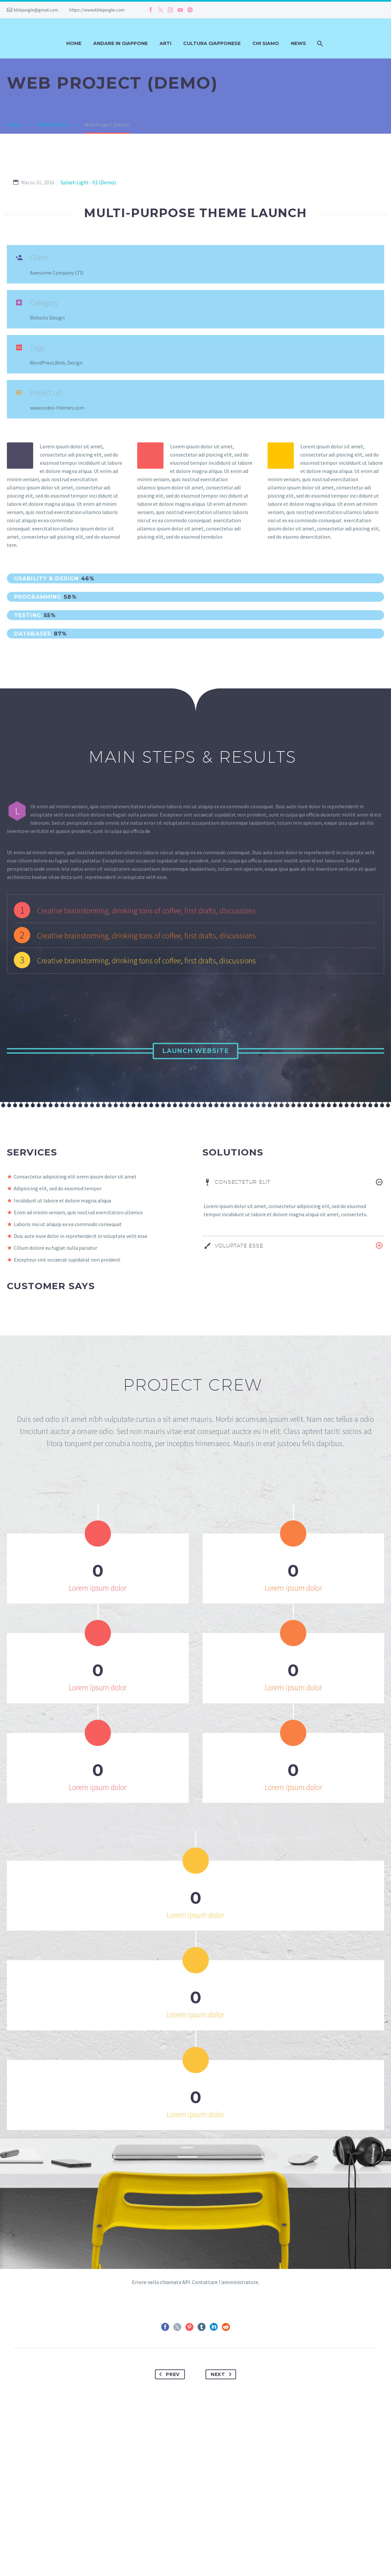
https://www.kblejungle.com (96, 10)
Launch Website (195, 1051)
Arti (165, 43)
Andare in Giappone (120, 43)
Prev (168, 2377)
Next (222, 2377)
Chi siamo (265, 43)
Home (73, 43)
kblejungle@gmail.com (36, 10)
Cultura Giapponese (212, 43)
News (298, 43)
